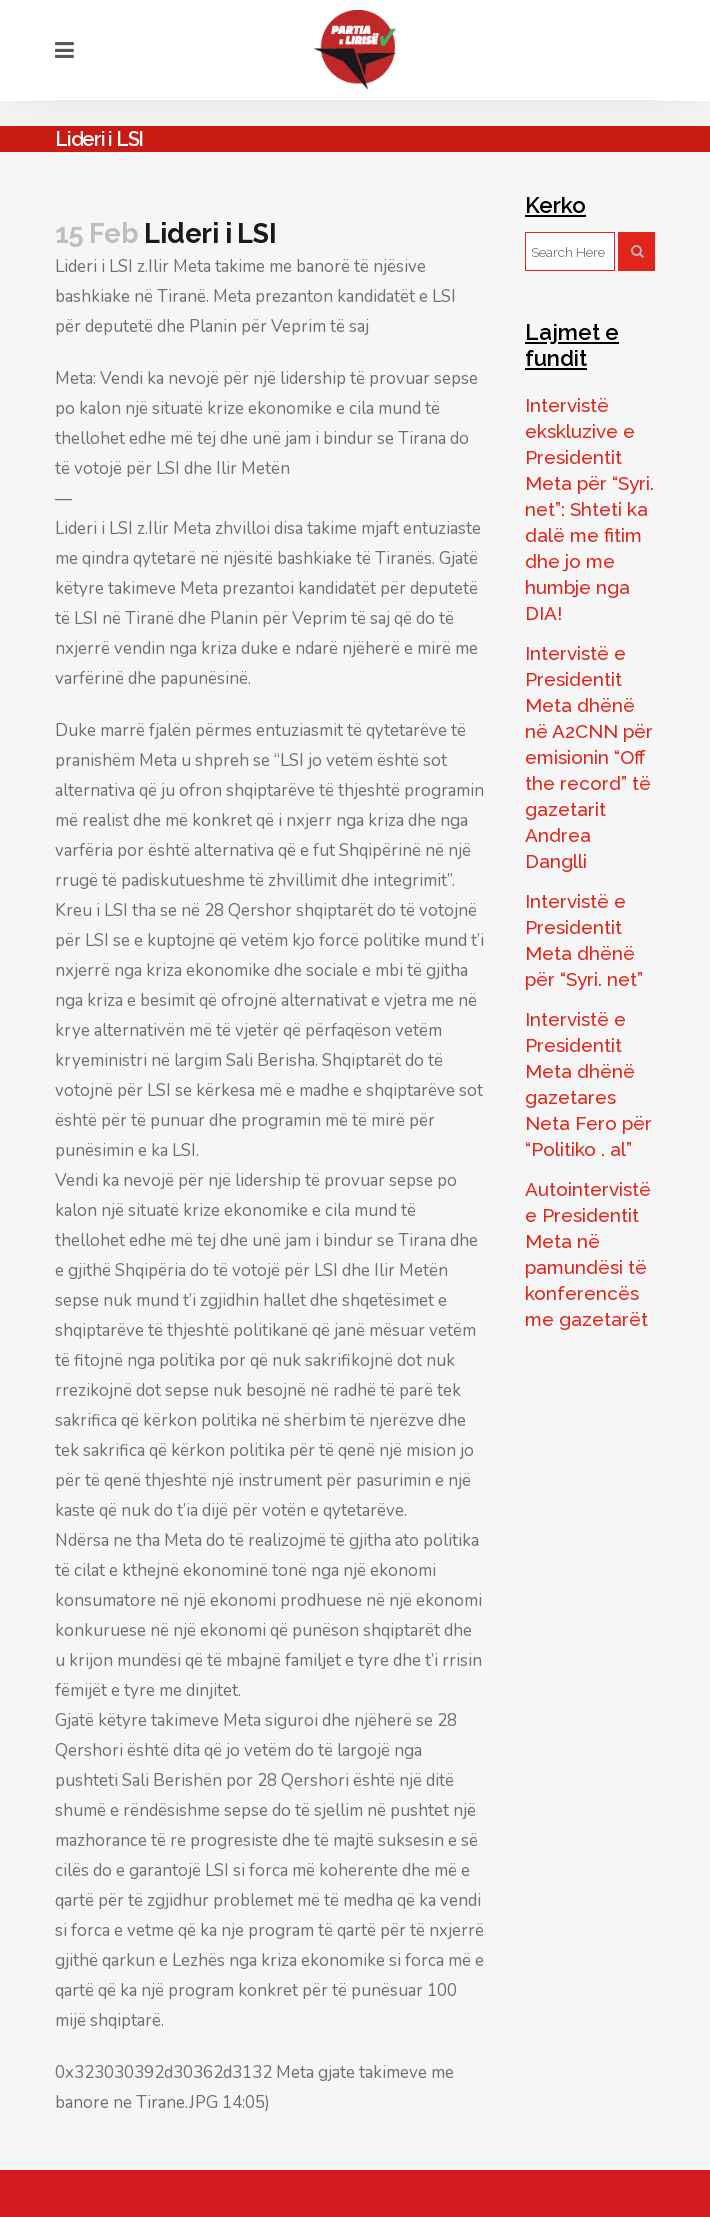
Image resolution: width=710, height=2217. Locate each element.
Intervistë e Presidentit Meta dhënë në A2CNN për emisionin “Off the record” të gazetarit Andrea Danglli (589, 757)
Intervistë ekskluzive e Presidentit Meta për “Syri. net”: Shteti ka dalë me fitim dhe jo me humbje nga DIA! (589, 509)
